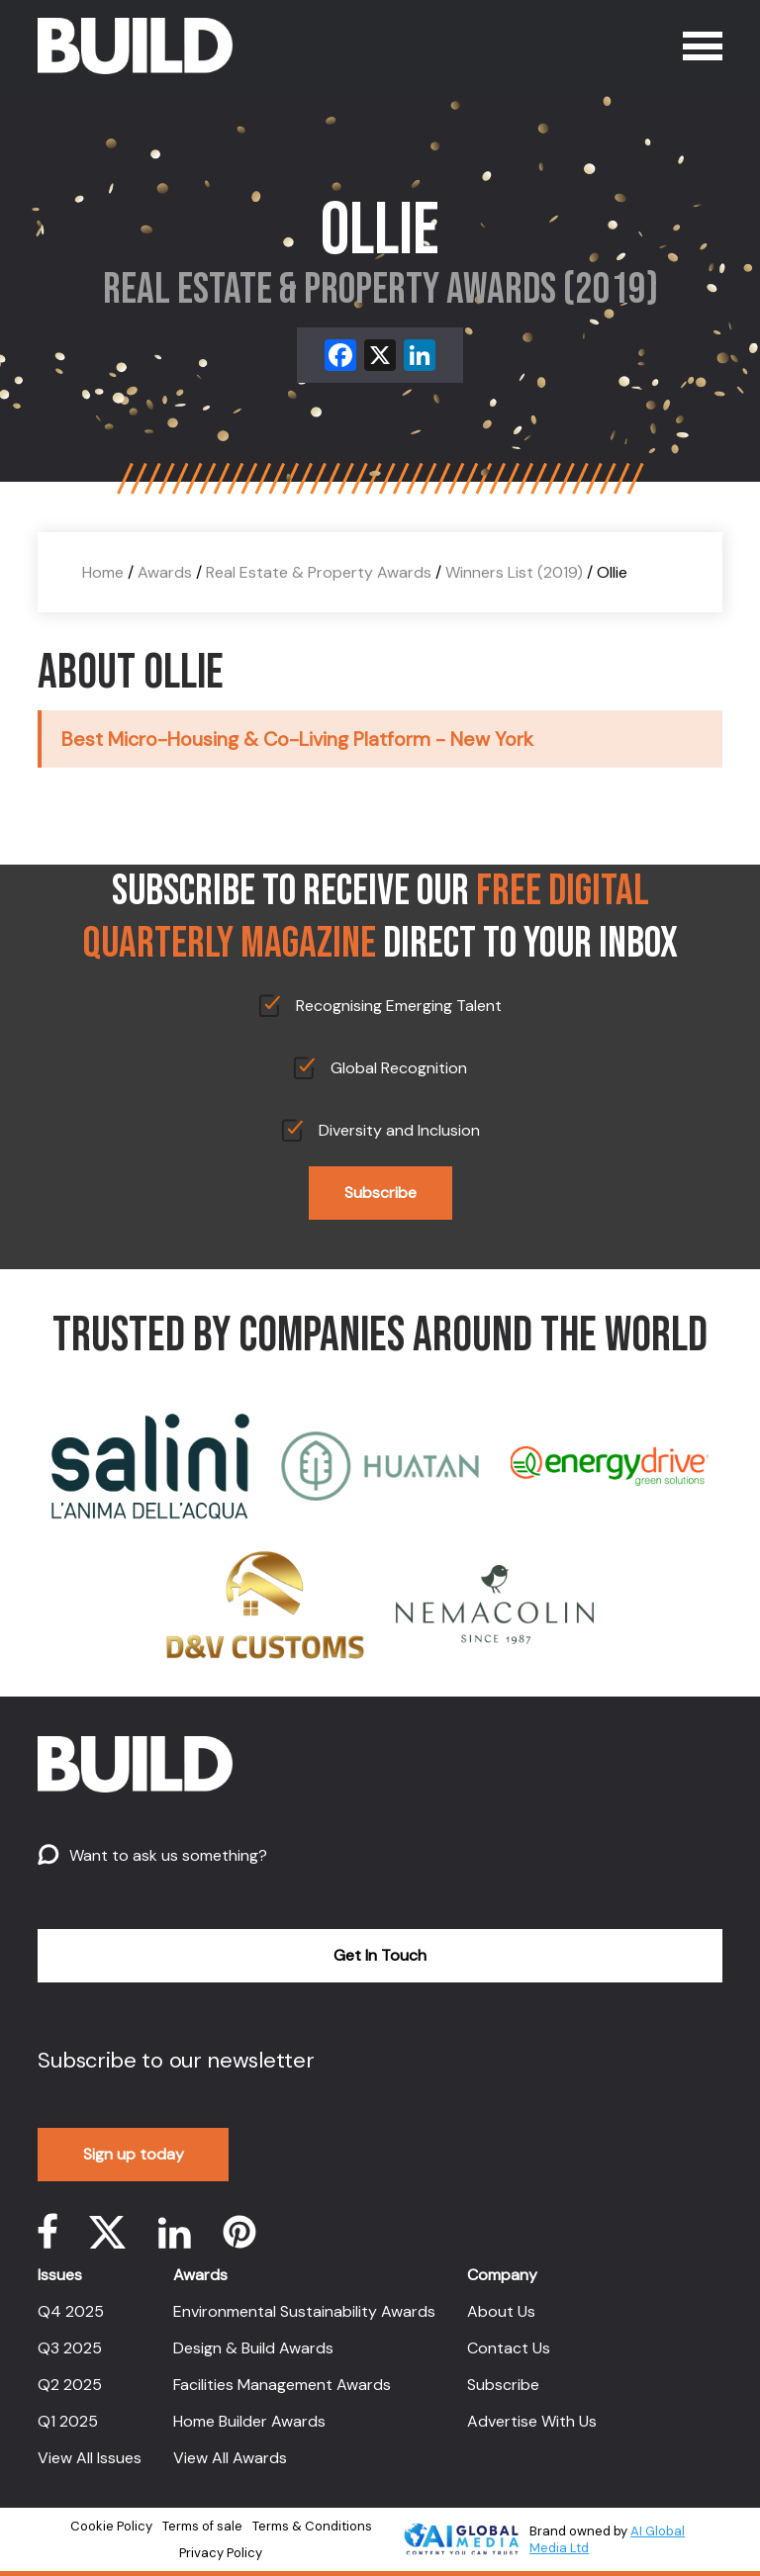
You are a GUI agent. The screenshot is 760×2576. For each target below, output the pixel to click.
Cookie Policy (111, 2526)
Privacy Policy (220, 2552)
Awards (165, 572)
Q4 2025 (71, 2311)
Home (103, 572)
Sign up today (133, 2154)
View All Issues (90, 2457)
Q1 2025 (68, 2421)
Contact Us (508, 2348)
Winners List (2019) (514, 572)
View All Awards (230, 2457)
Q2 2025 (70, 2384)
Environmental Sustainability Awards (304, 2311)
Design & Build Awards (253, 2348)
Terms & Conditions (312, 2526)
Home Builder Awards (249, 2421)
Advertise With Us (532, 2421)
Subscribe (380, 1192)
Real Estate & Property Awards (318, 572)
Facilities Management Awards (282, 2384)
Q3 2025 (70, 2348)
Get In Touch (380, 1955)
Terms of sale (202, 2526)
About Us (501, 2311)
